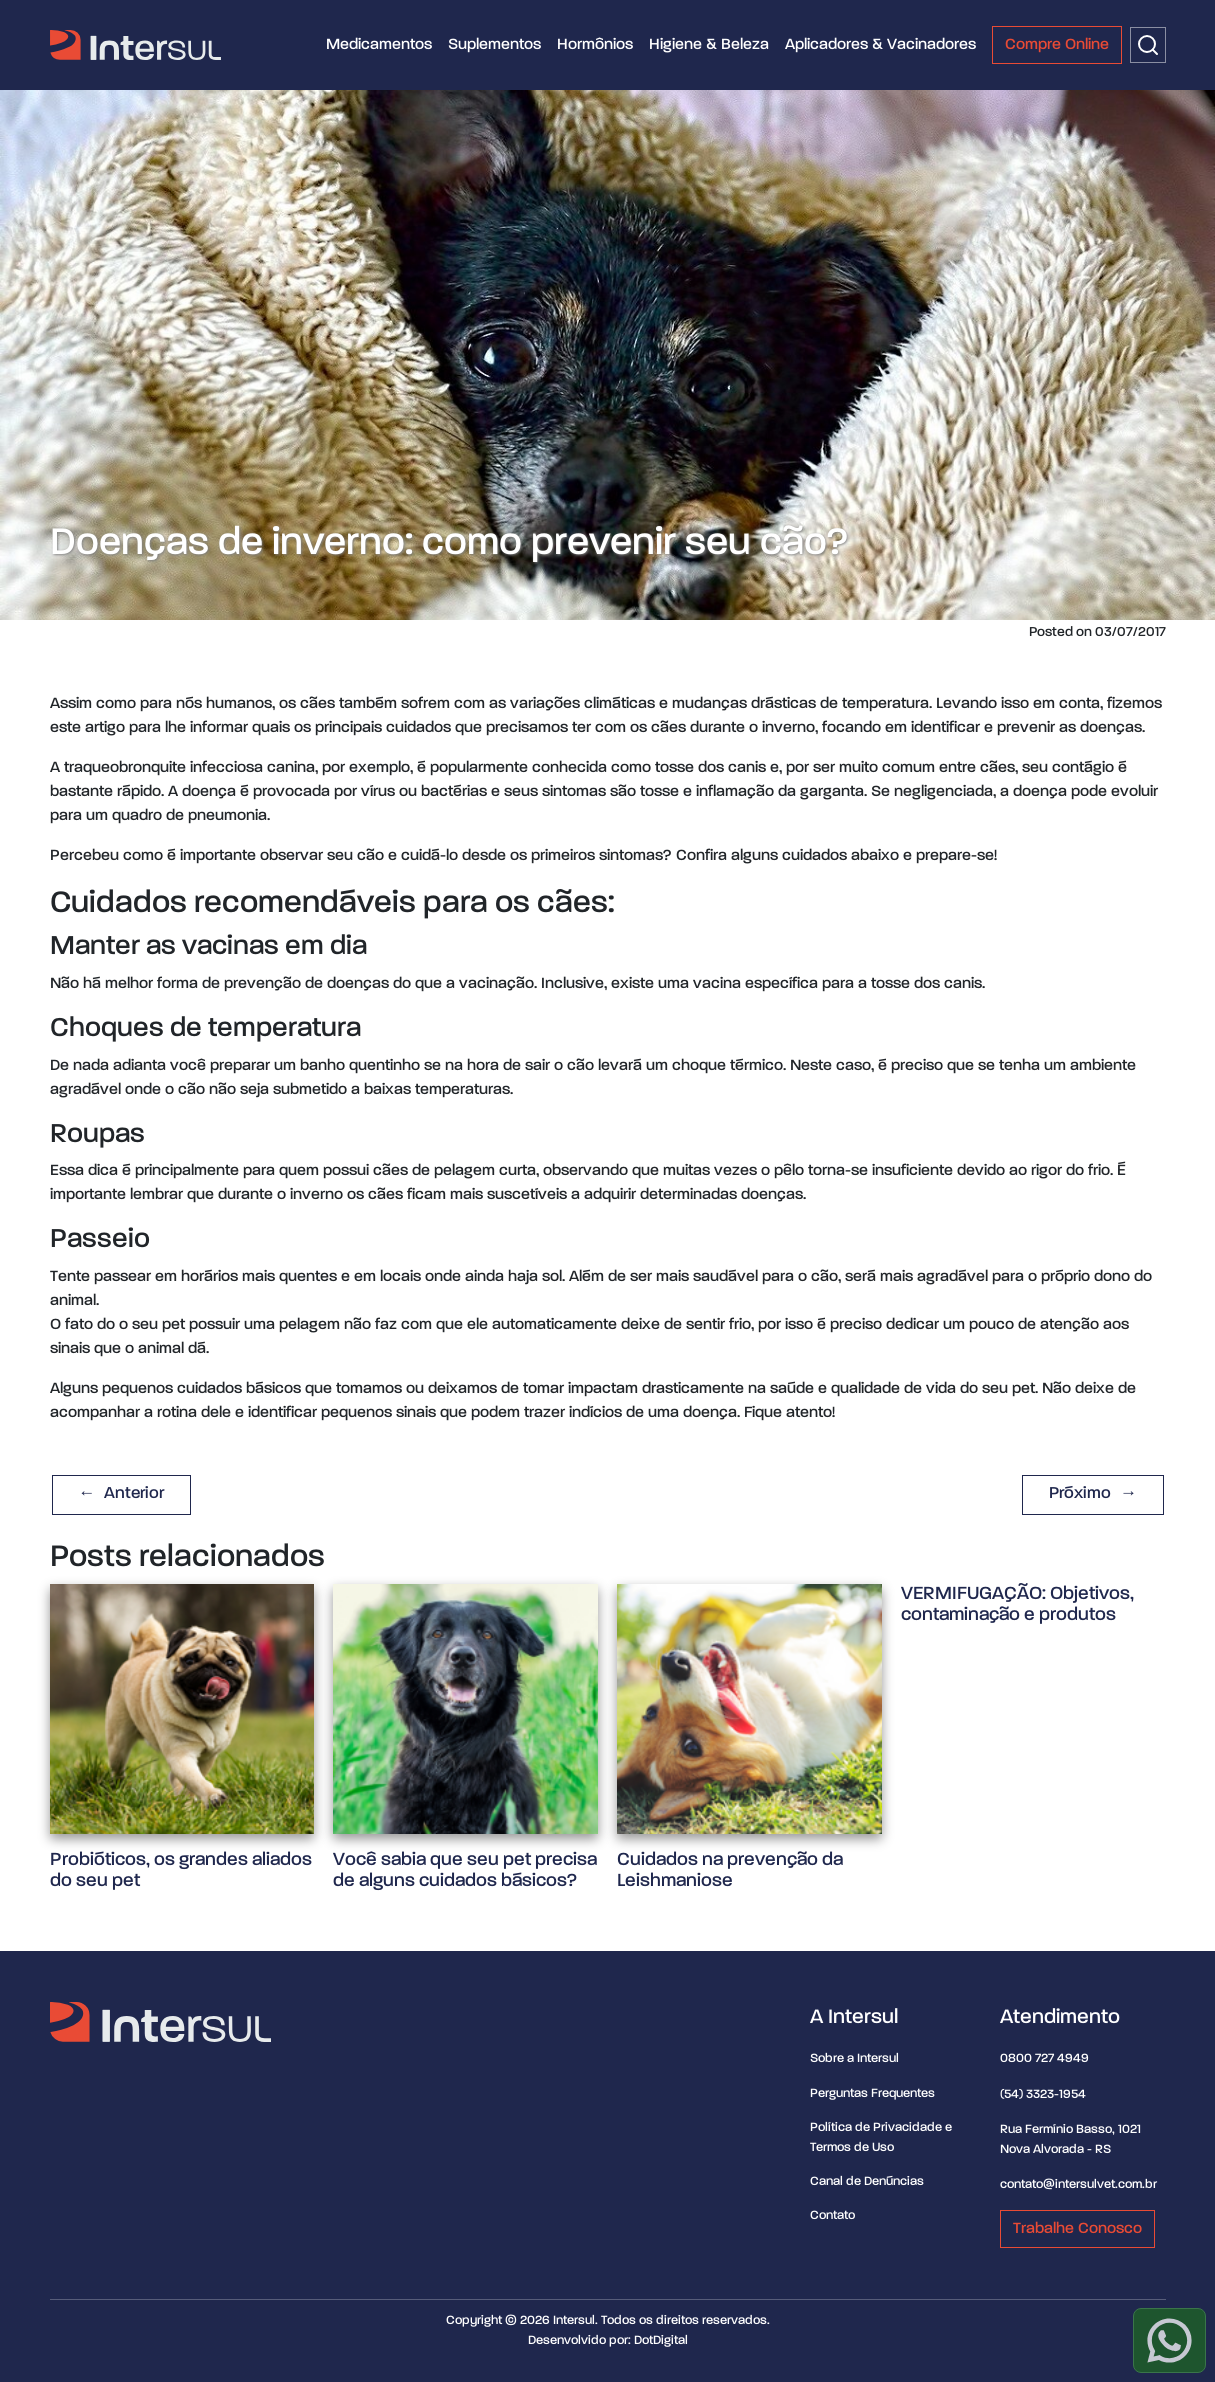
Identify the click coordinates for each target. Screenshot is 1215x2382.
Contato (832, 2215)
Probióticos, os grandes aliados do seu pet (181, 1870)
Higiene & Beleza (709, 45)
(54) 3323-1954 (1043, 2094)
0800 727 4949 (1044, 2058)
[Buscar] (1148, 45)
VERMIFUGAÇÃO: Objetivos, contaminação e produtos (1017, 1604)
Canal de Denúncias (867, 2181)
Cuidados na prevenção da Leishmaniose (730, 1870)
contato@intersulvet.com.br (1078, 2184)
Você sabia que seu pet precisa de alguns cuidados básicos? (465, 1870)
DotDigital (661, 2340)
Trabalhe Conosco (1077, 2229)
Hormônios (595, 45)
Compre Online (1057, 45)
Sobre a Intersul (854, 2058)
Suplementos (494, 45)
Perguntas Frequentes (872, 2093)
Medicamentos (379, 45)
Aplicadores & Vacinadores (880, 45)
